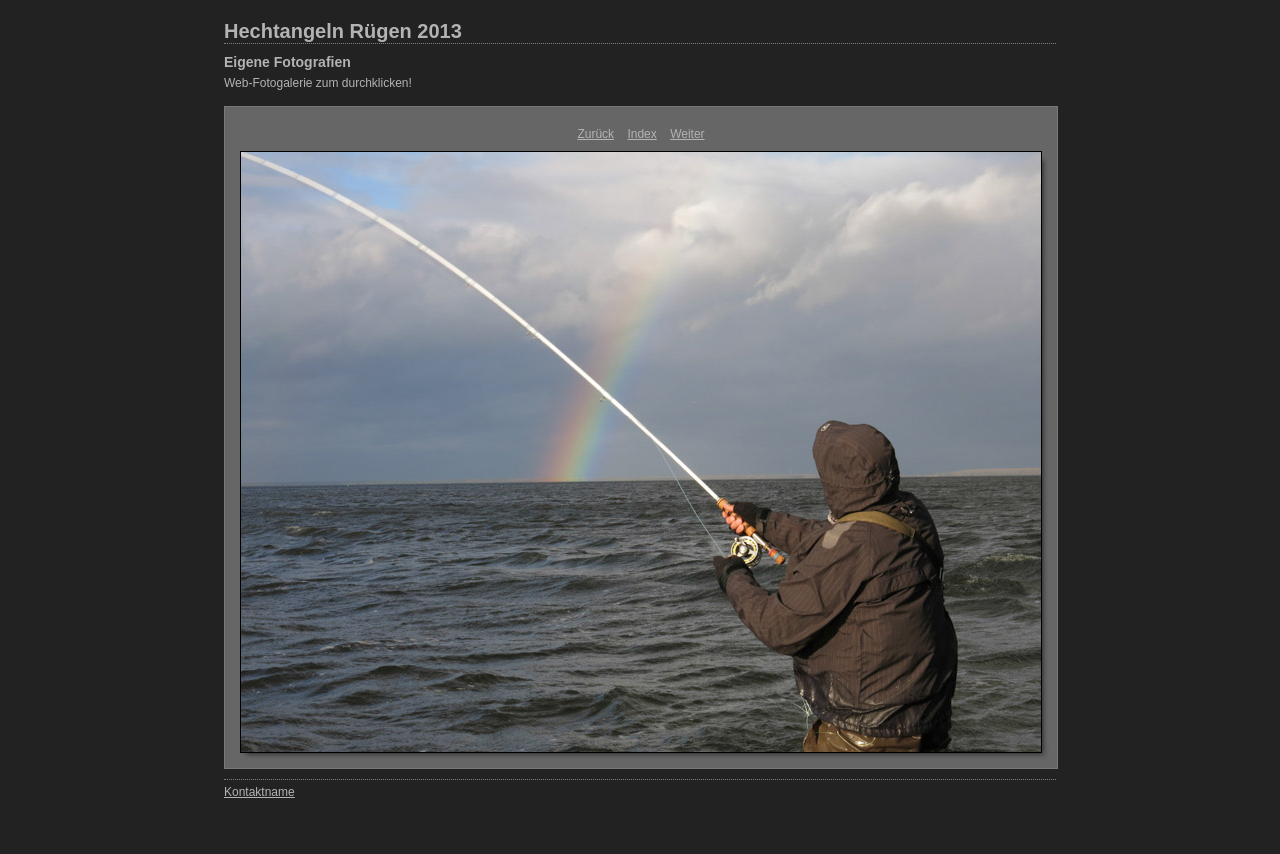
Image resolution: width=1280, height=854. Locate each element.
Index (641, 134)
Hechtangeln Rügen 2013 (343, 31)
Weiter (687, 134)
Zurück (595, 134)
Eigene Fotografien (287, 62)
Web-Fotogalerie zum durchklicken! (318, 83)
